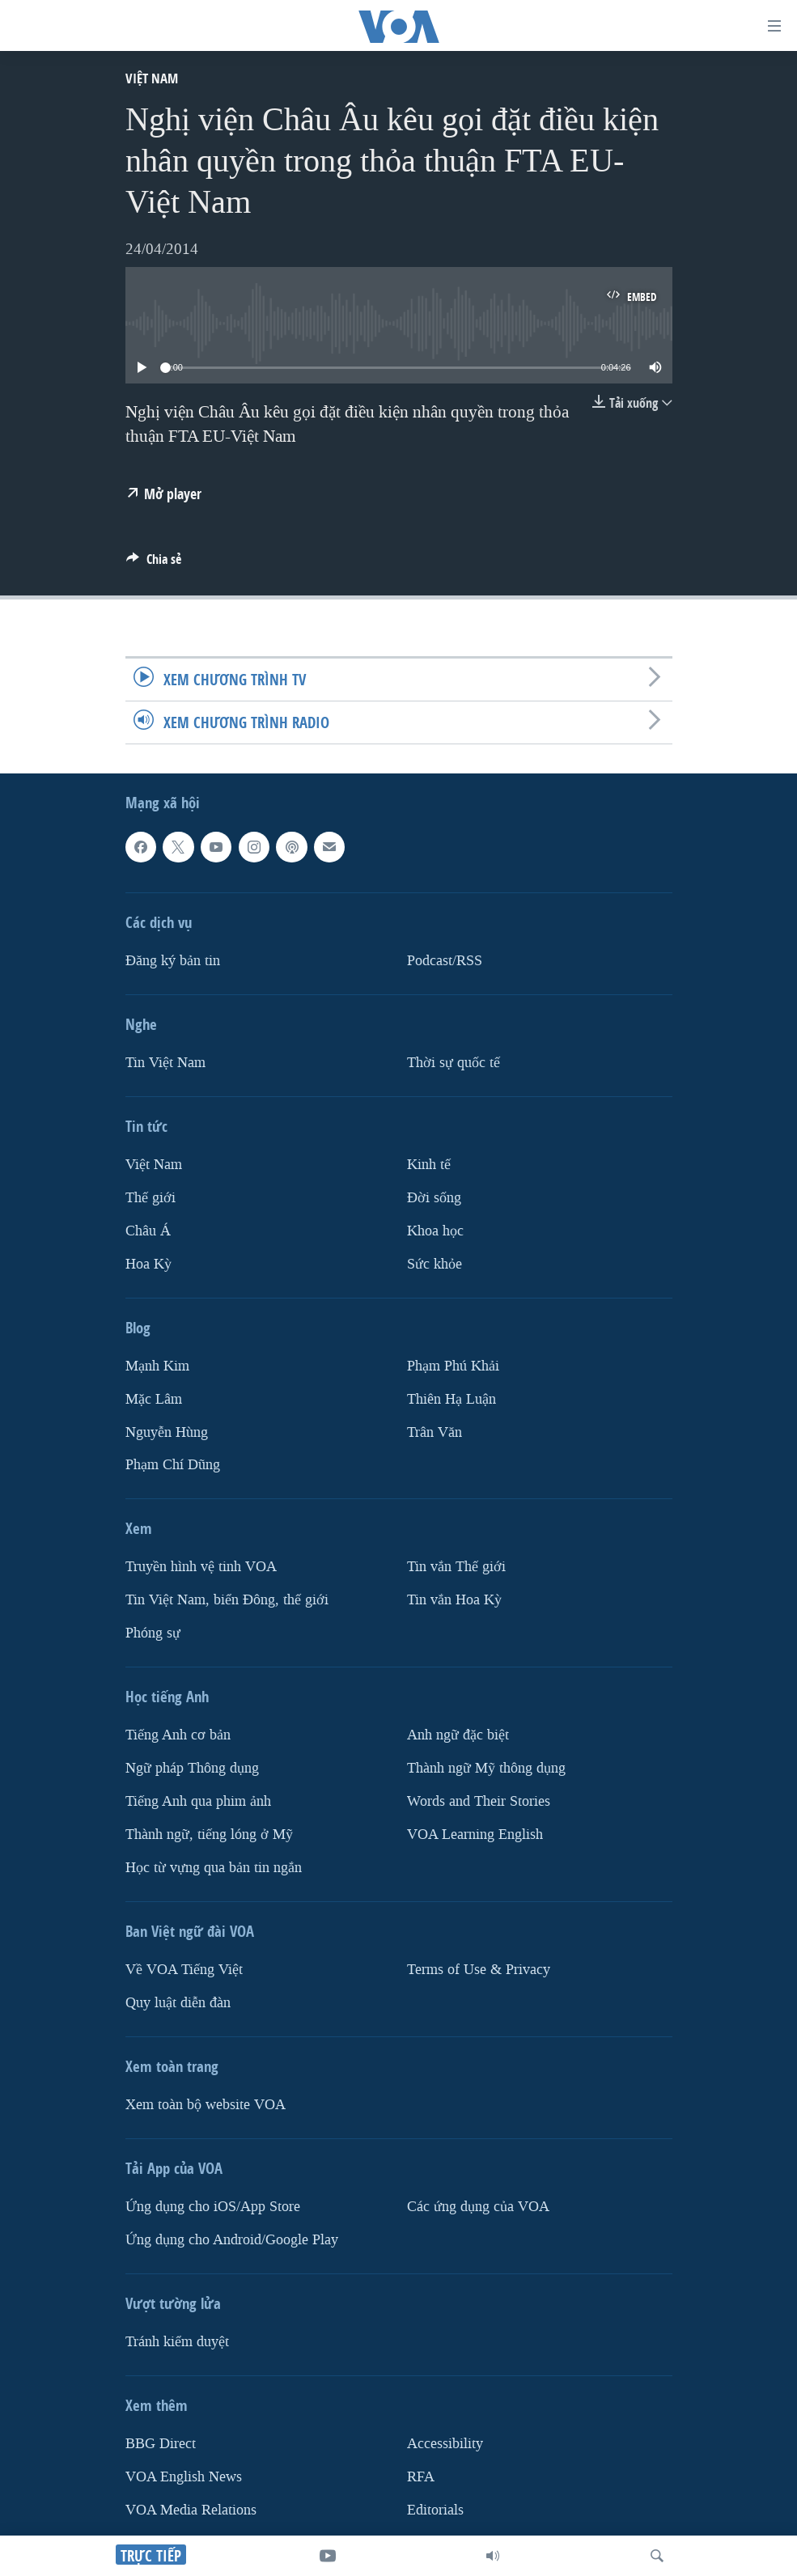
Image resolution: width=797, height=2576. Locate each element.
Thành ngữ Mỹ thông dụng (486, 1768)
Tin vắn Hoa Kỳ (454, 1600)
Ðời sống (434, 1197)
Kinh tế (429, 1164)
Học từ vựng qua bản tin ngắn (213, 1867)
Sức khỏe (434, 1264)
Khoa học (435, 1231)
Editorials (435, 2510)
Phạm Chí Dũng (172, 1464)
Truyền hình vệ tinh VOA (201, 1566)
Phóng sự (152, 1633)
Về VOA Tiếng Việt (184, 1969)
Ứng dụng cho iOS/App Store (212, 2206)
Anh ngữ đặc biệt (458, 1735)
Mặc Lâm (153, 1399)
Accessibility (445, 2443)
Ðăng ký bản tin (172, 960)
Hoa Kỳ (148, 1264)
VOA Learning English (475, 1834)
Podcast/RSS (444, 960)
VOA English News (183, 2477)
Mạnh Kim (157, 1366)
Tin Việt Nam (165, 1062)
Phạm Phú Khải (453, 1366)
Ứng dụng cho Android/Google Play (231, 2240)
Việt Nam (151, 78)
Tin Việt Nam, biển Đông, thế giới (227, 1600)
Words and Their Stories (478, 1801)
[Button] (153, 563)
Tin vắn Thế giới (456, 1566)
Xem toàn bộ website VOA (205, 2104)
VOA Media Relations (190, 2510)
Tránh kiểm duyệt (177, 2341)
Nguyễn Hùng (166, 1432)
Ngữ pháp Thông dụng (192, 1768)
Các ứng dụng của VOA (478, 2206)
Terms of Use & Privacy (478, 1969)
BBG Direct (160, 2443)
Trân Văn (434, 1432)
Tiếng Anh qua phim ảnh (198, 1801)
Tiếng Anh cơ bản (178, 1735)
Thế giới (150, 1197)
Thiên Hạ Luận (451, 1399)
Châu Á (148, 1231)
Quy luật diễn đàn (178, 2002)
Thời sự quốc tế (453, 1062)
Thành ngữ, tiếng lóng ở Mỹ (209, 1834)
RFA (421, 2477)
